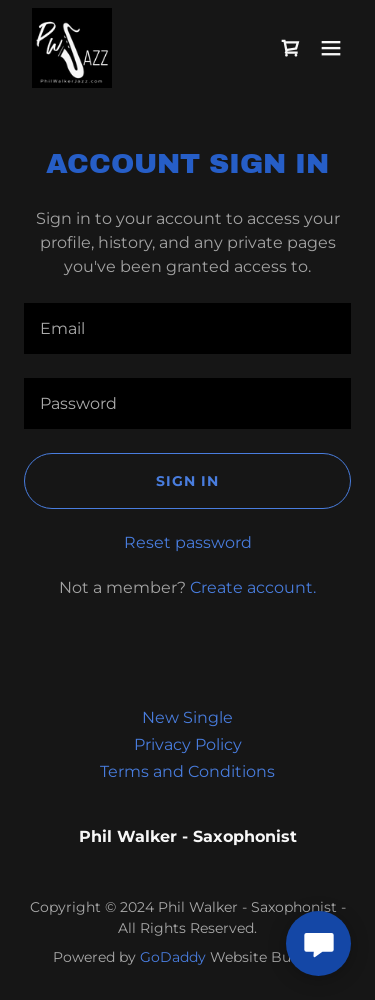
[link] (72, 48)
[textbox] (187, 328)
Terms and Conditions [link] (187, 771)
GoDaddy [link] (173, 957)
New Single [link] (187, 717)
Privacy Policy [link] (188, 744)
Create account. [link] (253, 587)
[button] (331, 48)
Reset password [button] (188, 542)
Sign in (187, 481)
